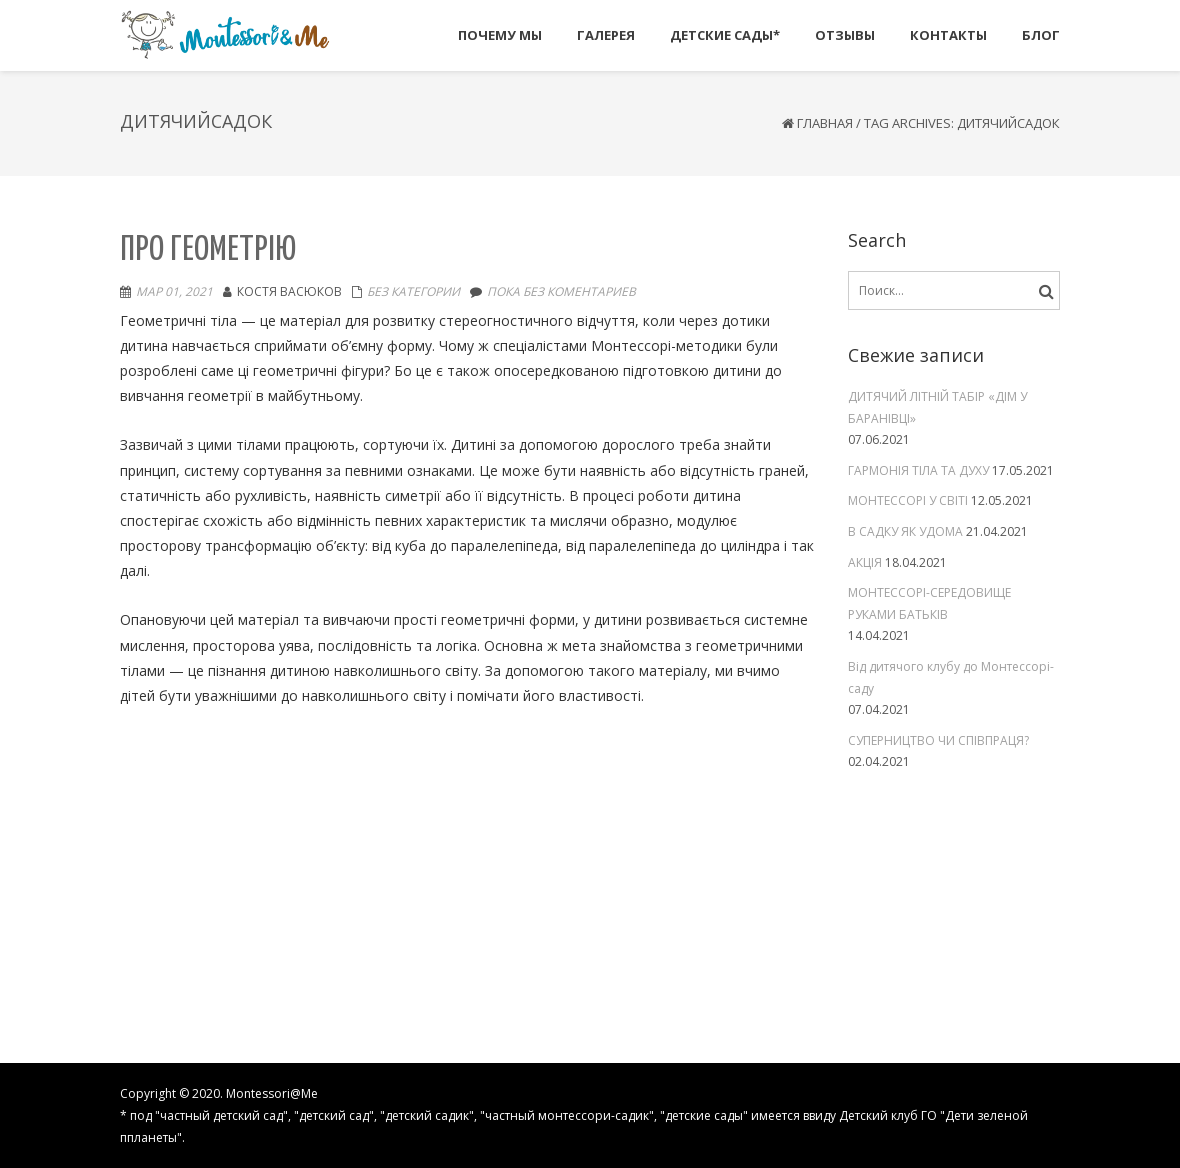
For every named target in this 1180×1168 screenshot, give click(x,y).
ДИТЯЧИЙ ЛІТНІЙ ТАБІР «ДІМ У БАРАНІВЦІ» (937, 407)
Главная (825, 123)
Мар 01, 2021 (174, 291)
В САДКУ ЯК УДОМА (905, 531)
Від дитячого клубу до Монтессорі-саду (951, 677)
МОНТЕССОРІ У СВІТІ (908, 500)
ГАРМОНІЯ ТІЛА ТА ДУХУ (918, 470)
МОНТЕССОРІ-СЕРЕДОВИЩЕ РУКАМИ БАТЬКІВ (929, 603)
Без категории (413, 291)
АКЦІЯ (865, 562)
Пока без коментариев (561, 291)
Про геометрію (208, 250)
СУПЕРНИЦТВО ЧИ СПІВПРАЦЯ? (938, 740)
